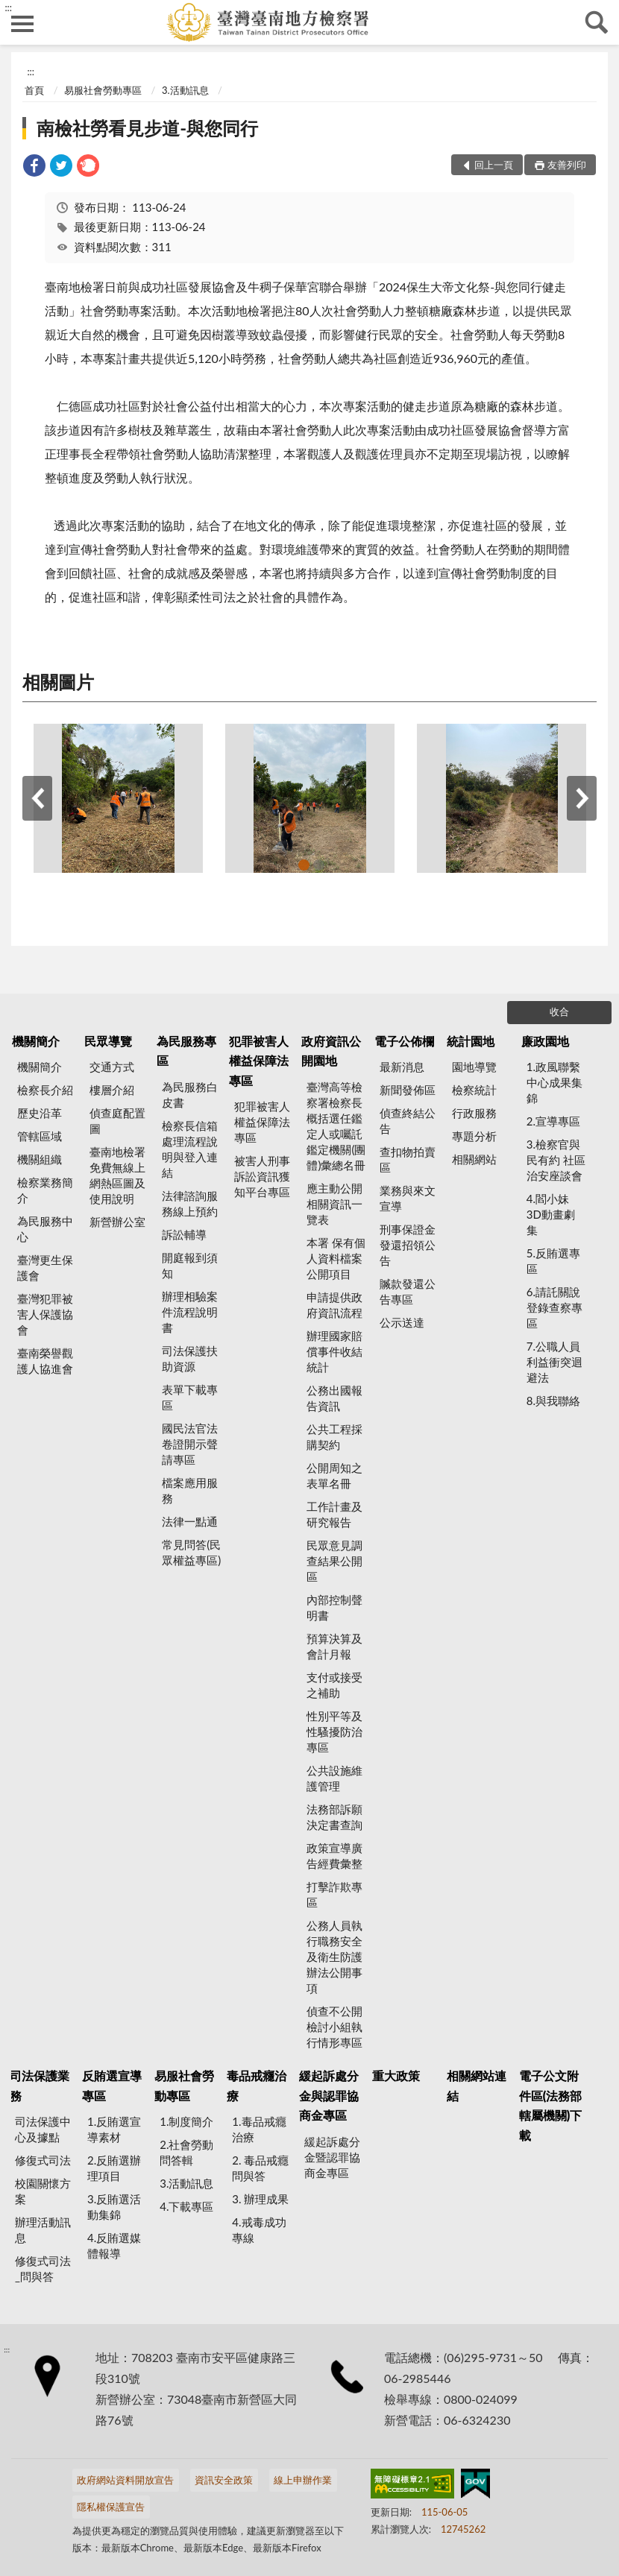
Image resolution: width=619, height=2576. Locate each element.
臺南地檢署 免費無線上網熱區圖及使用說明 (117, 1175)
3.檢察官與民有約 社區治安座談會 (556, 1159)
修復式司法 (43, 2160)
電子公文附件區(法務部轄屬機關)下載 (550, 2104)
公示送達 (402, 1322)
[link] (34, 167)
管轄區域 (39, 1136)
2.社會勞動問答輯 (186, 2152)
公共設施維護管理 (334, 1778)
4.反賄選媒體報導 (114, 2245)
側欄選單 (22, 24)
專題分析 (474, 1136)
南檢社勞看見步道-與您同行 (147, 128)
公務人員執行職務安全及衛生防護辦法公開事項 (334, 1957)
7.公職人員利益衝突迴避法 (554, 1361)
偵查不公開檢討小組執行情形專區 (334, 2026)
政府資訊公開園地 (331, 1050)
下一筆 (582, 798)
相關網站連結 (476, 2085)
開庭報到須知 (190, 1265)
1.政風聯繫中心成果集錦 (554, 1082)
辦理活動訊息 (43, 2229)
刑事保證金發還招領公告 (408, 1244)
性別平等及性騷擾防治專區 (334, 1731)
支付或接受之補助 (334, 1684)
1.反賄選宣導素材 (114, 2129)
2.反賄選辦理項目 (114, 2167)
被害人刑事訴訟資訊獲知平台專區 (262, 1176)
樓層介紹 (111, 1089)
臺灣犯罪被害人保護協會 (45, 1314)
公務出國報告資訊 (334, 1397)
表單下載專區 (190, 1397)
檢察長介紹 (45, 1089)
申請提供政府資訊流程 (334, 1304)
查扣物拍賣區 (408, 1159)
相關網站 (474, 1159)
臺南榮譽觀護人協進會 (45, 1360)
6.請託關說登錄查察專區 (554, 1307)
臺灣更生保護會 (45, 1267)
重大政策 (396, 2075)
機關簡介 (36, 1041)
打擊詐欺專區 (334, 1894)
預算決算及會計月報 (334, 1646)
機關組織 (39, 1159)
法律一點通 (190, 1521)
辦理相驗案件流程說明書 (190, 1311)
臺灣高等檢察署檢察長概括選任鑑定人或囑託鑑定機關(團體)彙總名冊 (336, 1126)
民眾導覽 (108, 1041)
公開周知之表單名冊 (334, 1475)
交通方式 (111, 1066)
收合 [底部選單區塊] (559, 1011)
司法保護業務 (39, 2085)
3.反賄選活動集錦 (114, 2206)
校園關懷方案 (43, 2191)
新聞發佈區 (408, 1089)
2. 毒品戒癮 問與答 (260, 2167)
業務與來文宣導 (408, 1198)
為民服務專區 (186, 1050)
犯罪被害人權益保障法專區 (259, 1060)
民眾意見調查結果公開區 (334, 1560)
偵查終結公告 (408, 1120)
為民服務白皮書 (190, 1094)
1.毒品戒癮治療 (259, 2129)
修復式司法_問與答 (43, 2268)
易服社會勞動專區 (103, 90)
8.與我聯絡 (553, 1400)
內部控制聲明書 (334, 1607)
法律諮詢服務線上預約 (190, 1203)
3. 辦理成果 (260, 2199)
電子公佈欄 (404, 1041)
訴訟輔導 (184, 1234)
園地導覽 (474, 1066)
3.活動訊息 (185, 90)
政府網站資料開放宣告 (125, 2480)
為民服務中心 (45, 1228)
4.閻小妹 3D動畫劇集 (551, 1214)
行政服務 (474, 1113)
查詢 (596, 22)
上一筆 (37, 798)
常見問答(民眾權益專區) (191, 1552)
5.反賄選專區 (553, 1260)
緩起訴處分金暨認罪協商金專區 (332, 2157)
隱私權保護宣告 (111, 2507)
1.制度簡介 (186, 2121)
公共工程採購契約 (334, 1436)
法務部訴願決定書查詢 (334, 1816)
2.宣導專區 (553, 1121)
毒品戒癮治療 (256, 2085)
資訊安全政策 (224, 2480)
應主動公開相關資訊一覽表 (334, 1203)
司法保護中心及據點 (43, 2129)
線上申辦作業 (303, 2480)
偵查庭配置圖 (117, 1120)
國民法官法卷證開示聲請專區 (190, 1443)
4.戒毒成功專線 (259, 2229)
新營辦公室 (117, 1221)
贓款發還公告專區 (408, 1291)
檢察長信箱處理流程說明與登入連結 (190, 1149)
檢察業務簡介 (45, 1190)
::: (8, 7)
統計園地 (470, 1041)
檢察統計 (474, 1089)
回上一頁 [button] (493, 165)
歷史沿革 (39, 1113)
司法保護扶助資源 (190, 1358)
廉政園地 (545, 1041)
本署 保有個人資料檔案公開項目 (336, 1258)
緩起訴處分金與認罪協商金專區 (329, 2095)
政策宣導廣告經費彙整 (334, 1855)
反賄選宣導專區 (112, 2085)
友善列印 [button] (566, 165)
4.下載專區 (186, 2206)
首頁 (34, 90)
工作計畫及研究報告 (334, 1514)
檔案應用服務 (190, 1490)
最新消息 (402, 1066)
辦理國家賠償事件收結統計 (334, 1351)
